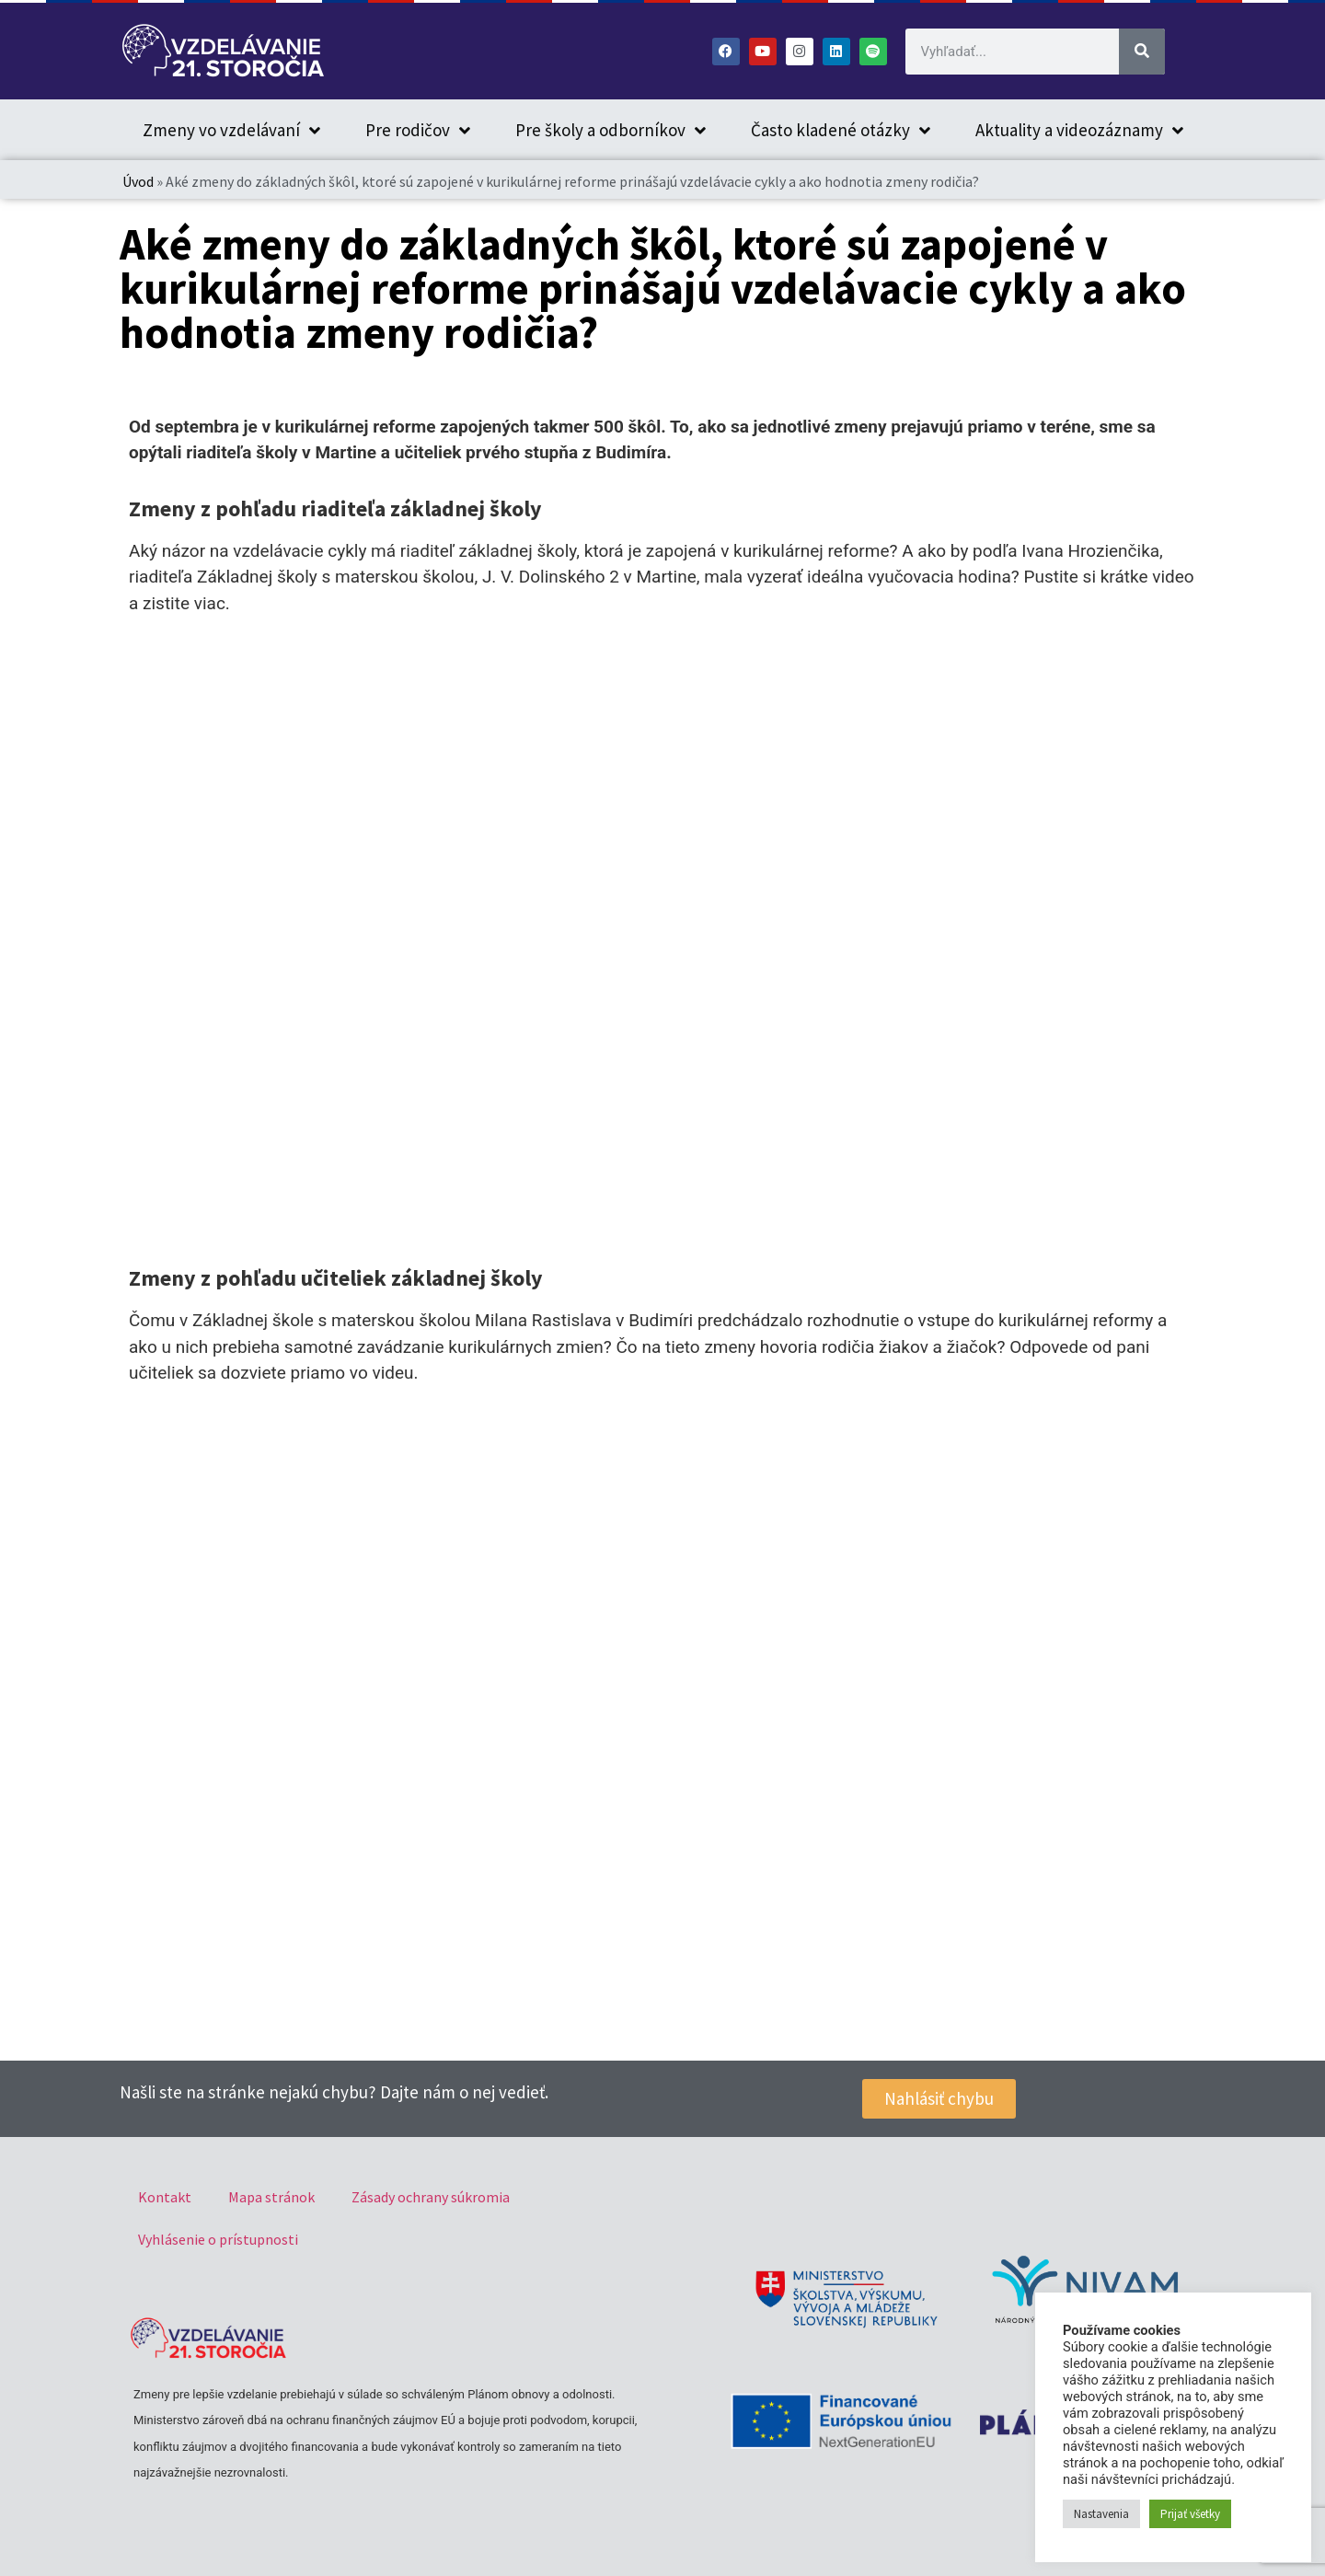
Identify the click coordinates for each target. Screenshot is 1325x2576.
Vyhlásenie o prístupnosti (218, 2239)
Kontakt (164, 2197)
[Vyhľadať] (1142, 52)
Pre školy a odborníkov (610, 130)
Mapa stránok (271, 2197)
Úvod (138, 181)
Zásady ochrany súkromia (430, 2197)
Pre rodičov (417, 130)
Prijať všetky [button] (1190, 2514)
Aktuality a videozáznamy (1079, 130)
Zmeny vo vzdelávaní (231, 130)
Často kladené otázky (840, 130)
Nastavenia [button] (1101, 2514)
